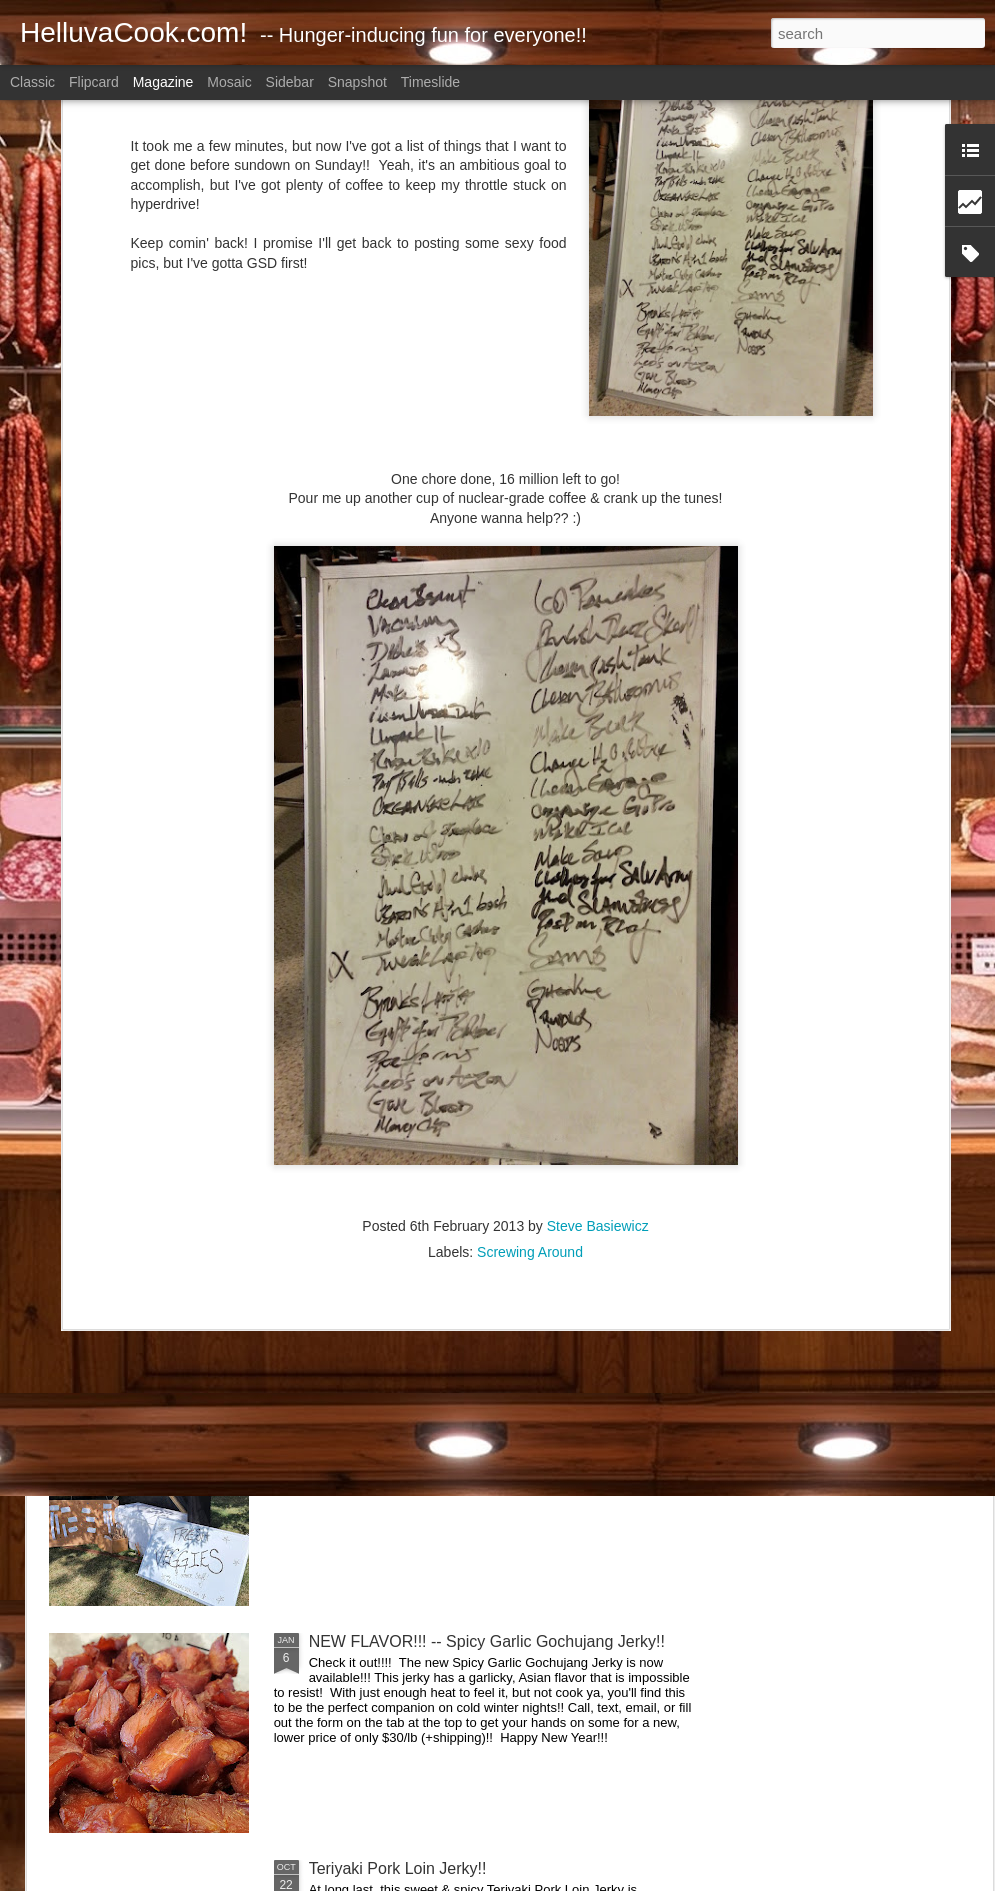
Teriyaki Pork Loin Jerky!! (398, 1868)
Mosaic (229, 82)
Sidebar (290, 82)
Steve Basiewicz (598, 994)
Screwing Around (530, 1020)
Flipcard (94, 82)
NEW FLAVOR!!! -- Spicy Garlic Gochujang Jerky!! (487, 1641)
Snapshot (357, 82)
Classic (32, 82)
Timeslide (430, 82)
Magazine (163, 82)
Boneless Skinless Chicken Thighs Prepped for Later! (498, 1187)
